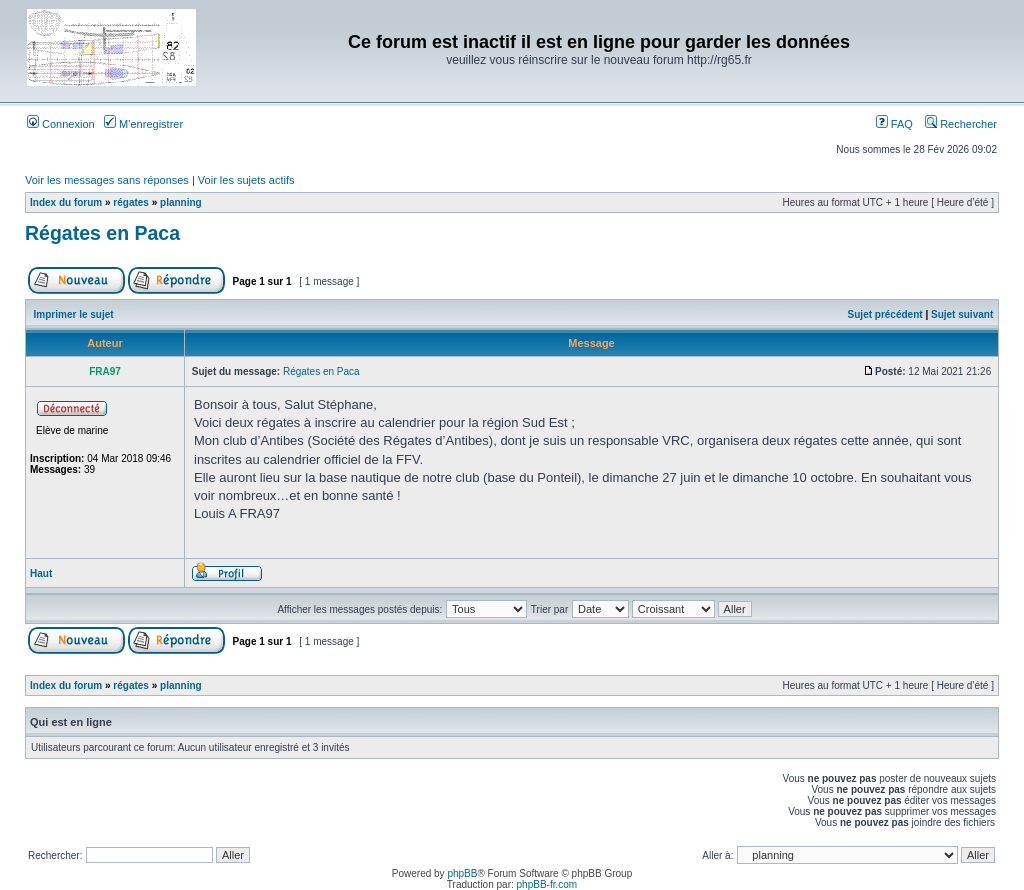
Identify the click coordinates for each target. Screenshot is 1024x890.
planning (181, 202)
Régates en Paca (102, 233)
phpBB (462, 873)
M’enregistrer (143, 124)
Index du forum (66, 202)
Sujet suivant (962, 314)
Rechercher (961, 124)
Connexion (61, 124)
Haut (41, 573)
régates (131, 202)
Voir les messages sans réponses (107, 180)
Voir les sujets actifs (246, 180)
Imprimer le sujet (74, 314)
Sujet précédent (885, 314)
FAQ (894, 124)
